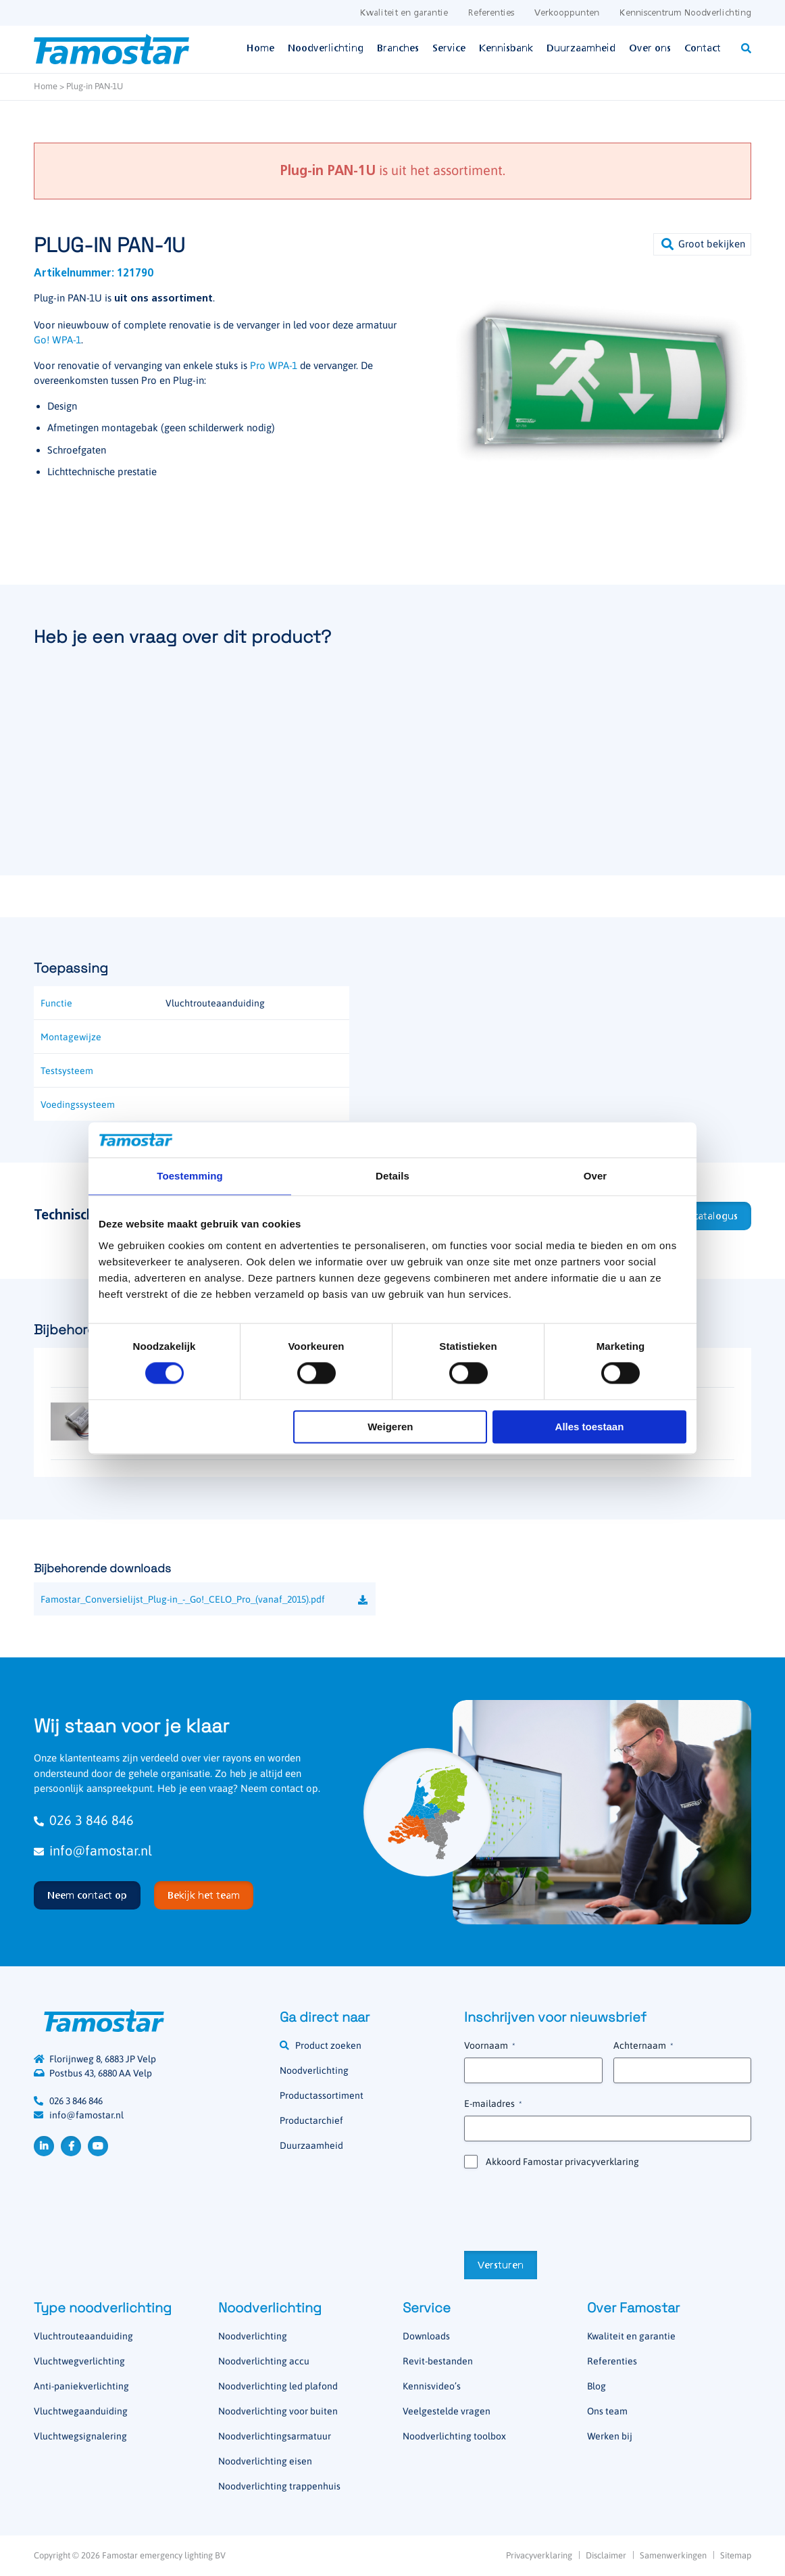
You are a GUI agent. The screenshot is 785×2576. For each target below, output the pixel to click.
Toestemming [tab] (190, 1176)
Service (448, 48)
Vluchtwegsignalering (80, 2436)
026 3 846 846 (84, 1820)
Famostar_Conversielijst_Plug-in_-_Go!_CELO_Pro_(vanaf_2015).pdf (183, 1599)
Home (260, 48)
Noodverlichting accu (263, 2361)
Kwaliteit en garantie (404, 13)
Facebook (71, 2146)
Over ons (650, 48)
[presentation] (566, 2208)
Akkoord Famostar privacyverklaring (562, 2161)
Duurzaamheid (581, 48)
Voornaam (489, 2046)
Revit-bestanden (438, 2361)
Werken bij (609, 2436)
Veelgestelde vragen (446, 2411)
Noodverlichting (325, 48)
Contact (702, 48)
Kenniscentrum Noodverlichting (685, 13)
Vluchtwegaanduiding (81, 2411)
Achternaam (643, 2046)
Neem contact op (87, 1896)
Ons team (607, 2411)
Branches (398, 48)
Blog (596, 2386)
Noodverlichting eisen (265, 2461)
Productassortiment (321, 2095)
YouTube (98, 2146)
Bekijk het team (204, 1896)
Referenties (491, 13)
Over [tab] (595, 1176)
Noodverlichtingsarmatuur (274, 2436)
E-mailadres (493, 2104)
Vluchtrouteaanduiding (83, 2336)
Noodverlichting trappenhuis (279, 2486)
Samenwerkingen (673, 2555)
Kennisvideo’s (432, 2386)
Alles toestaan (589, 1426)
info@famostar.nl (93, 1850)
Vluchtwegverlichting (79, 2361)
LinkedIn (44, 2146)
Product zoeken (328, 2045)
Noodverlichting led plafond (278, 2386)
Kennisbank (506, 48)
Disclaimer (606, 2555)
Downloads (426, 2336)
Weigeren (390, 1426)
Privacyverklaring (539, 2555)
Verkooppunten (566, 13)
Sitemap (735, 2555)
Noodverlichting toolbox (454, 2436)
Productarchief (311, 2120)
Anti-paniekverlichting (81, 2386)
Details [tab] (392, 1176)
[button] (702, 244)
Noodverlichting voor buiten (278, 2411)
